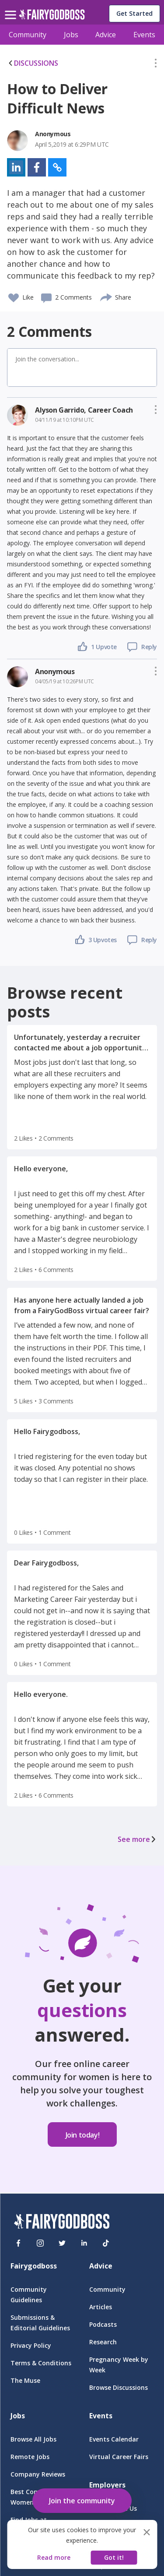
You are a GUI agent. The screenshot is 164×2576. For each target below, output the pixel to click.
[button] (155, 64)
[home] (52, 17)
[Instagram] (40, 2243)
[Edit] (156, 65)
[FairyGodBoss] (61, 2223)
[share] (106, 296)
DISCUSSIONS (32, 63)
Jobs (71, 34)
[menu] (12, 8)
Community (27, 34)
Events (144, 34)
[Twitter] (62, 2243)
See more (137, 1839)
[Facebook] (18, 2243)
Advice (105, 34)
